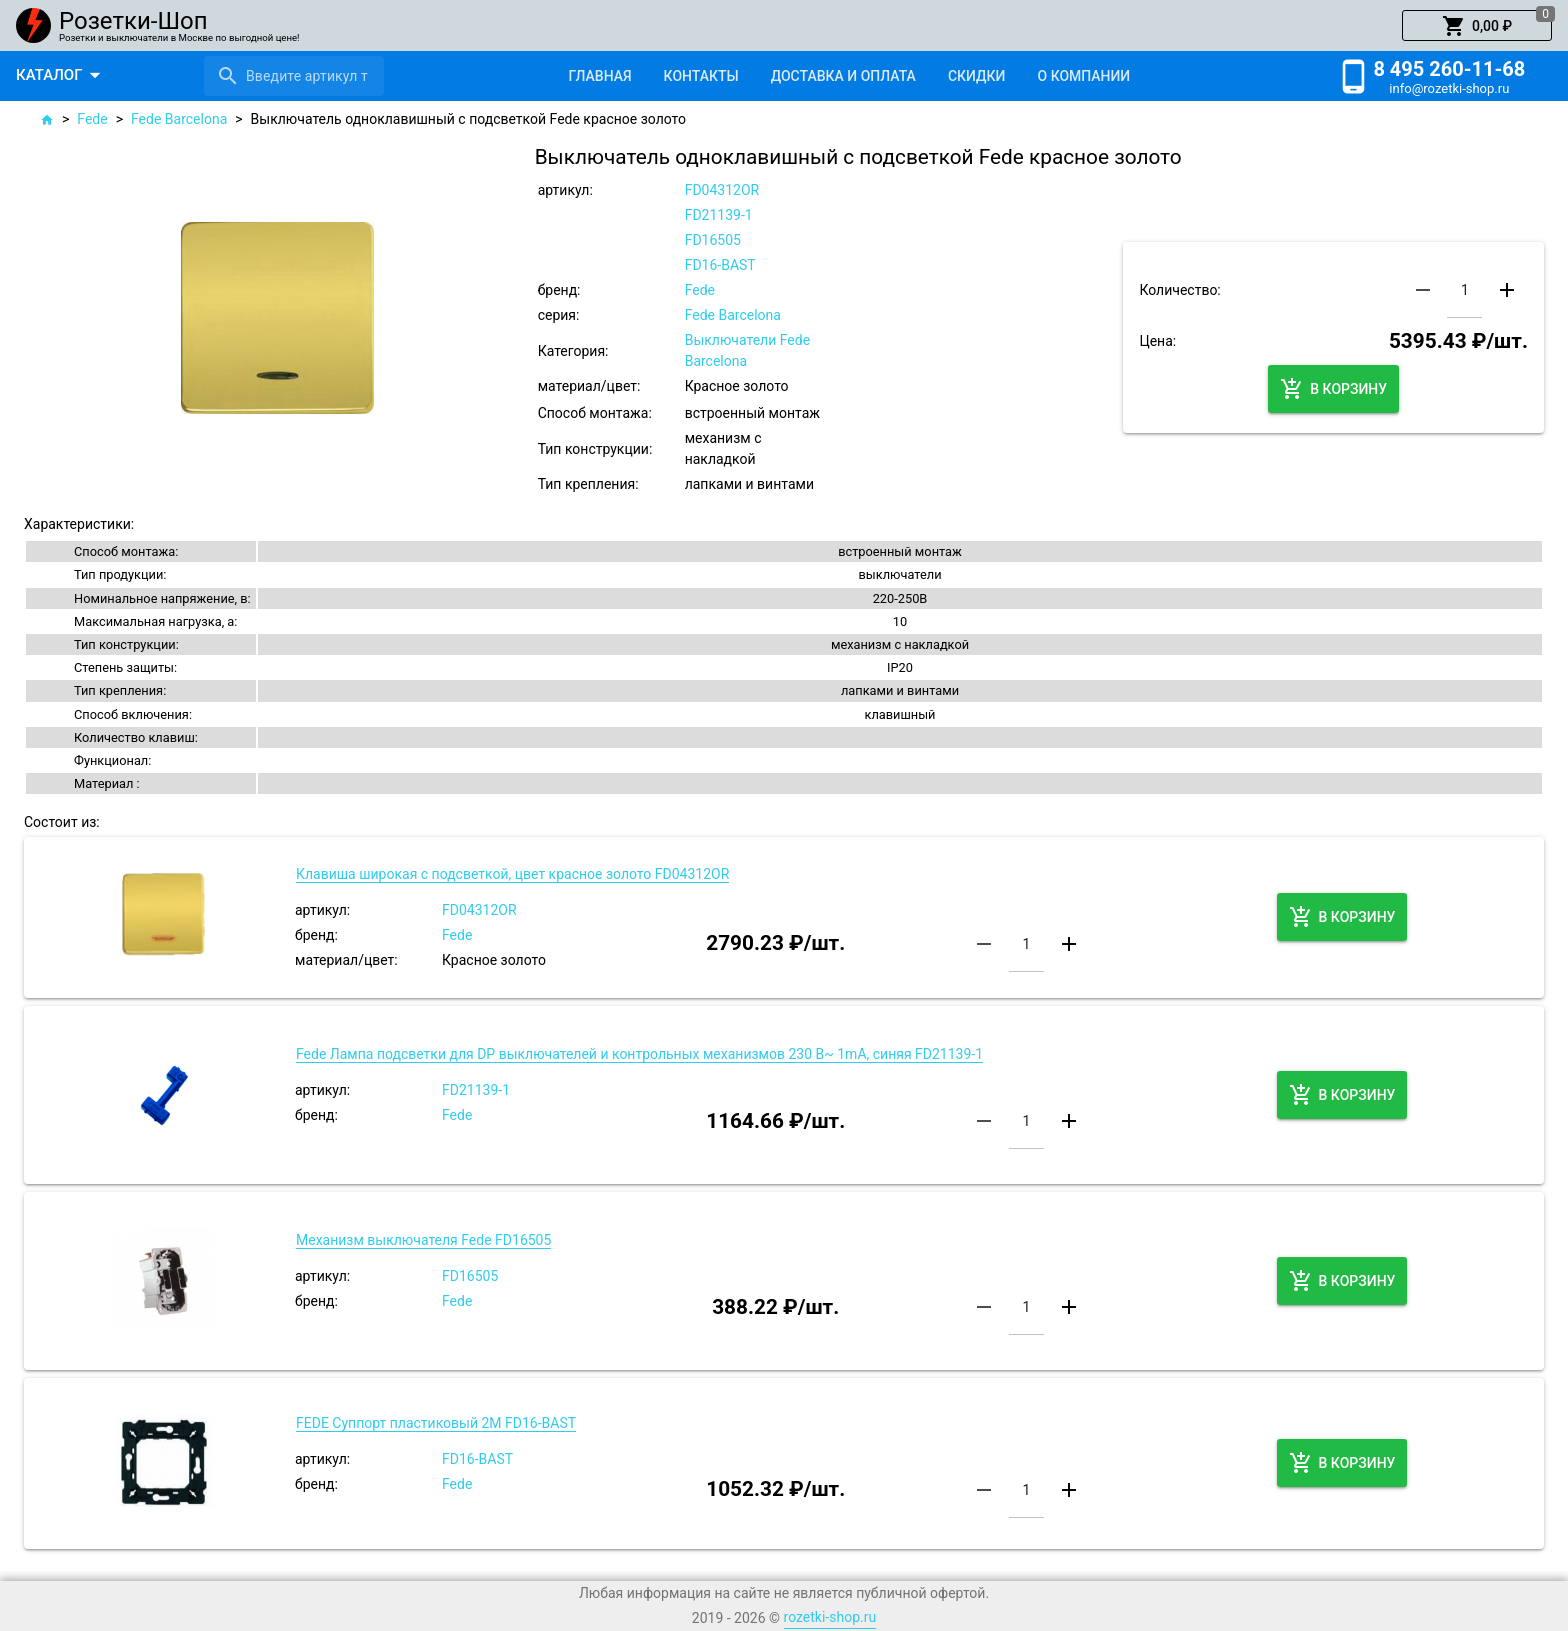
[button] (1477, 26)
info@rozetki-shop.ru (1449, 88)
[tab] (599, 76)
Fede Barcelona (179, 119)
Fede (92, 119)
